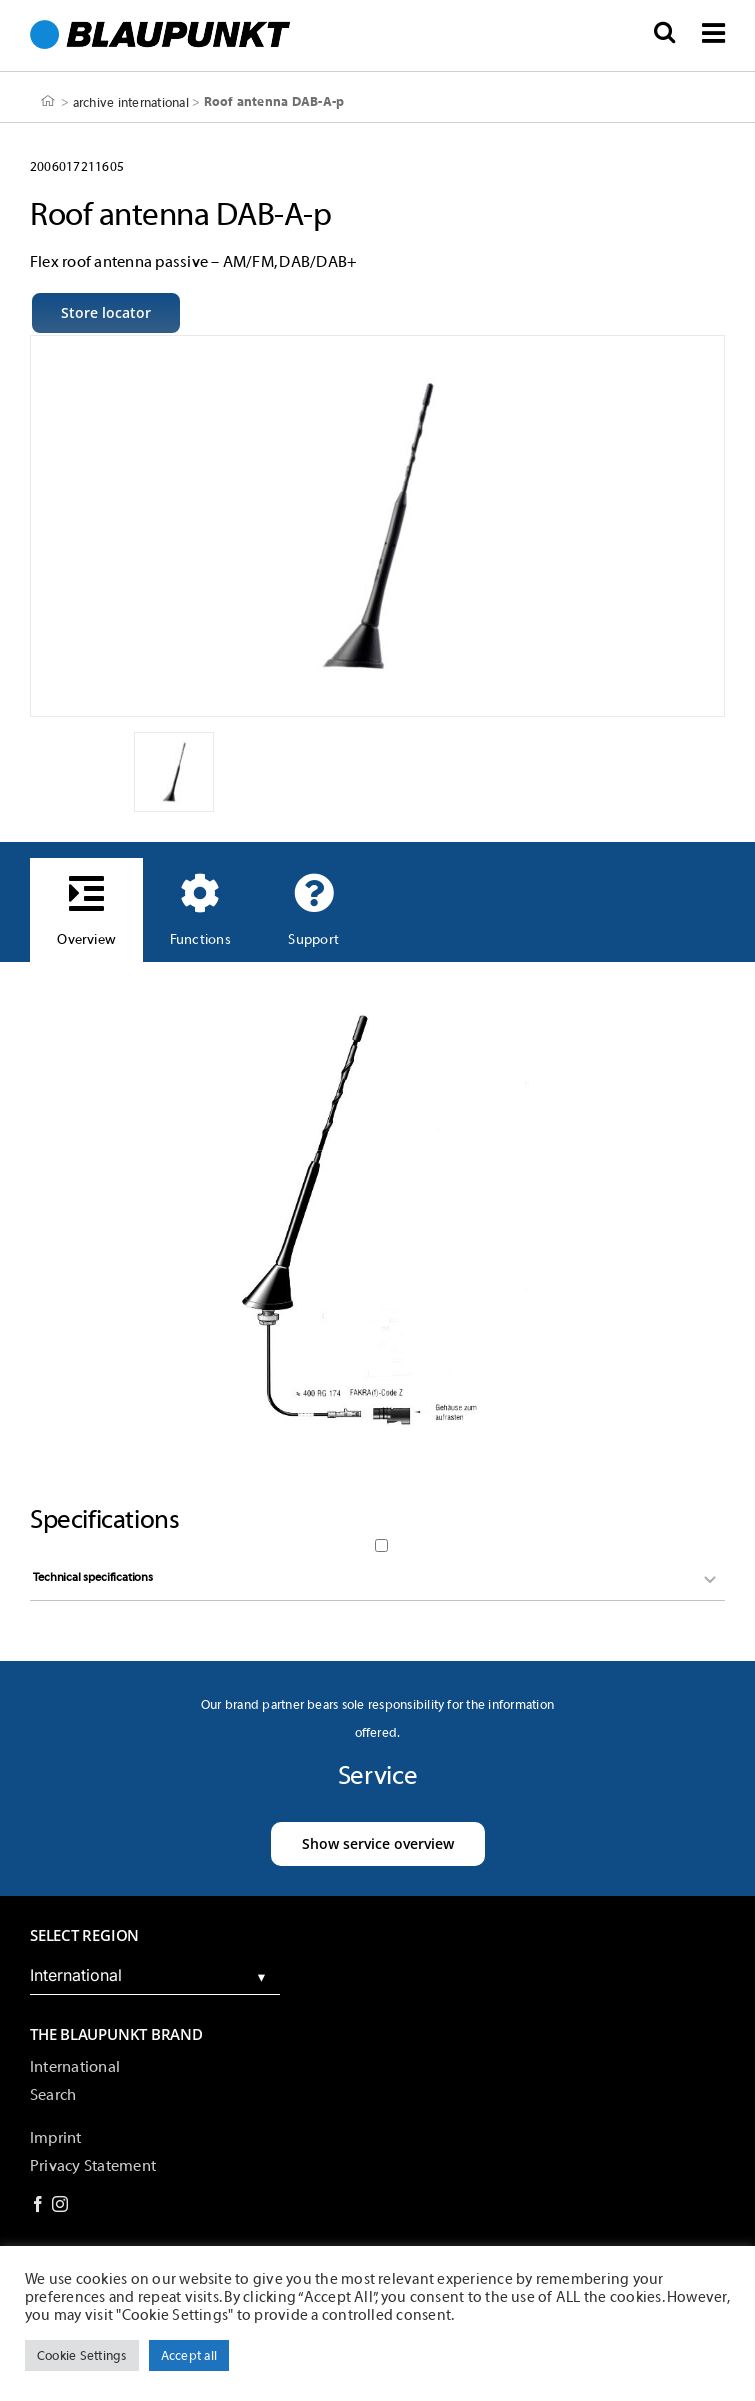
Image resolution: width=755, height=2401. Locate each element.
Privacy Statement (93, 2166)
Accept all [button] (189, 2355)
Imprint (56, 2138)
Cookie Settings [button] (82, 2355)
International (75, 2067)
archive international (131, 101)
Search (53, 2095)
